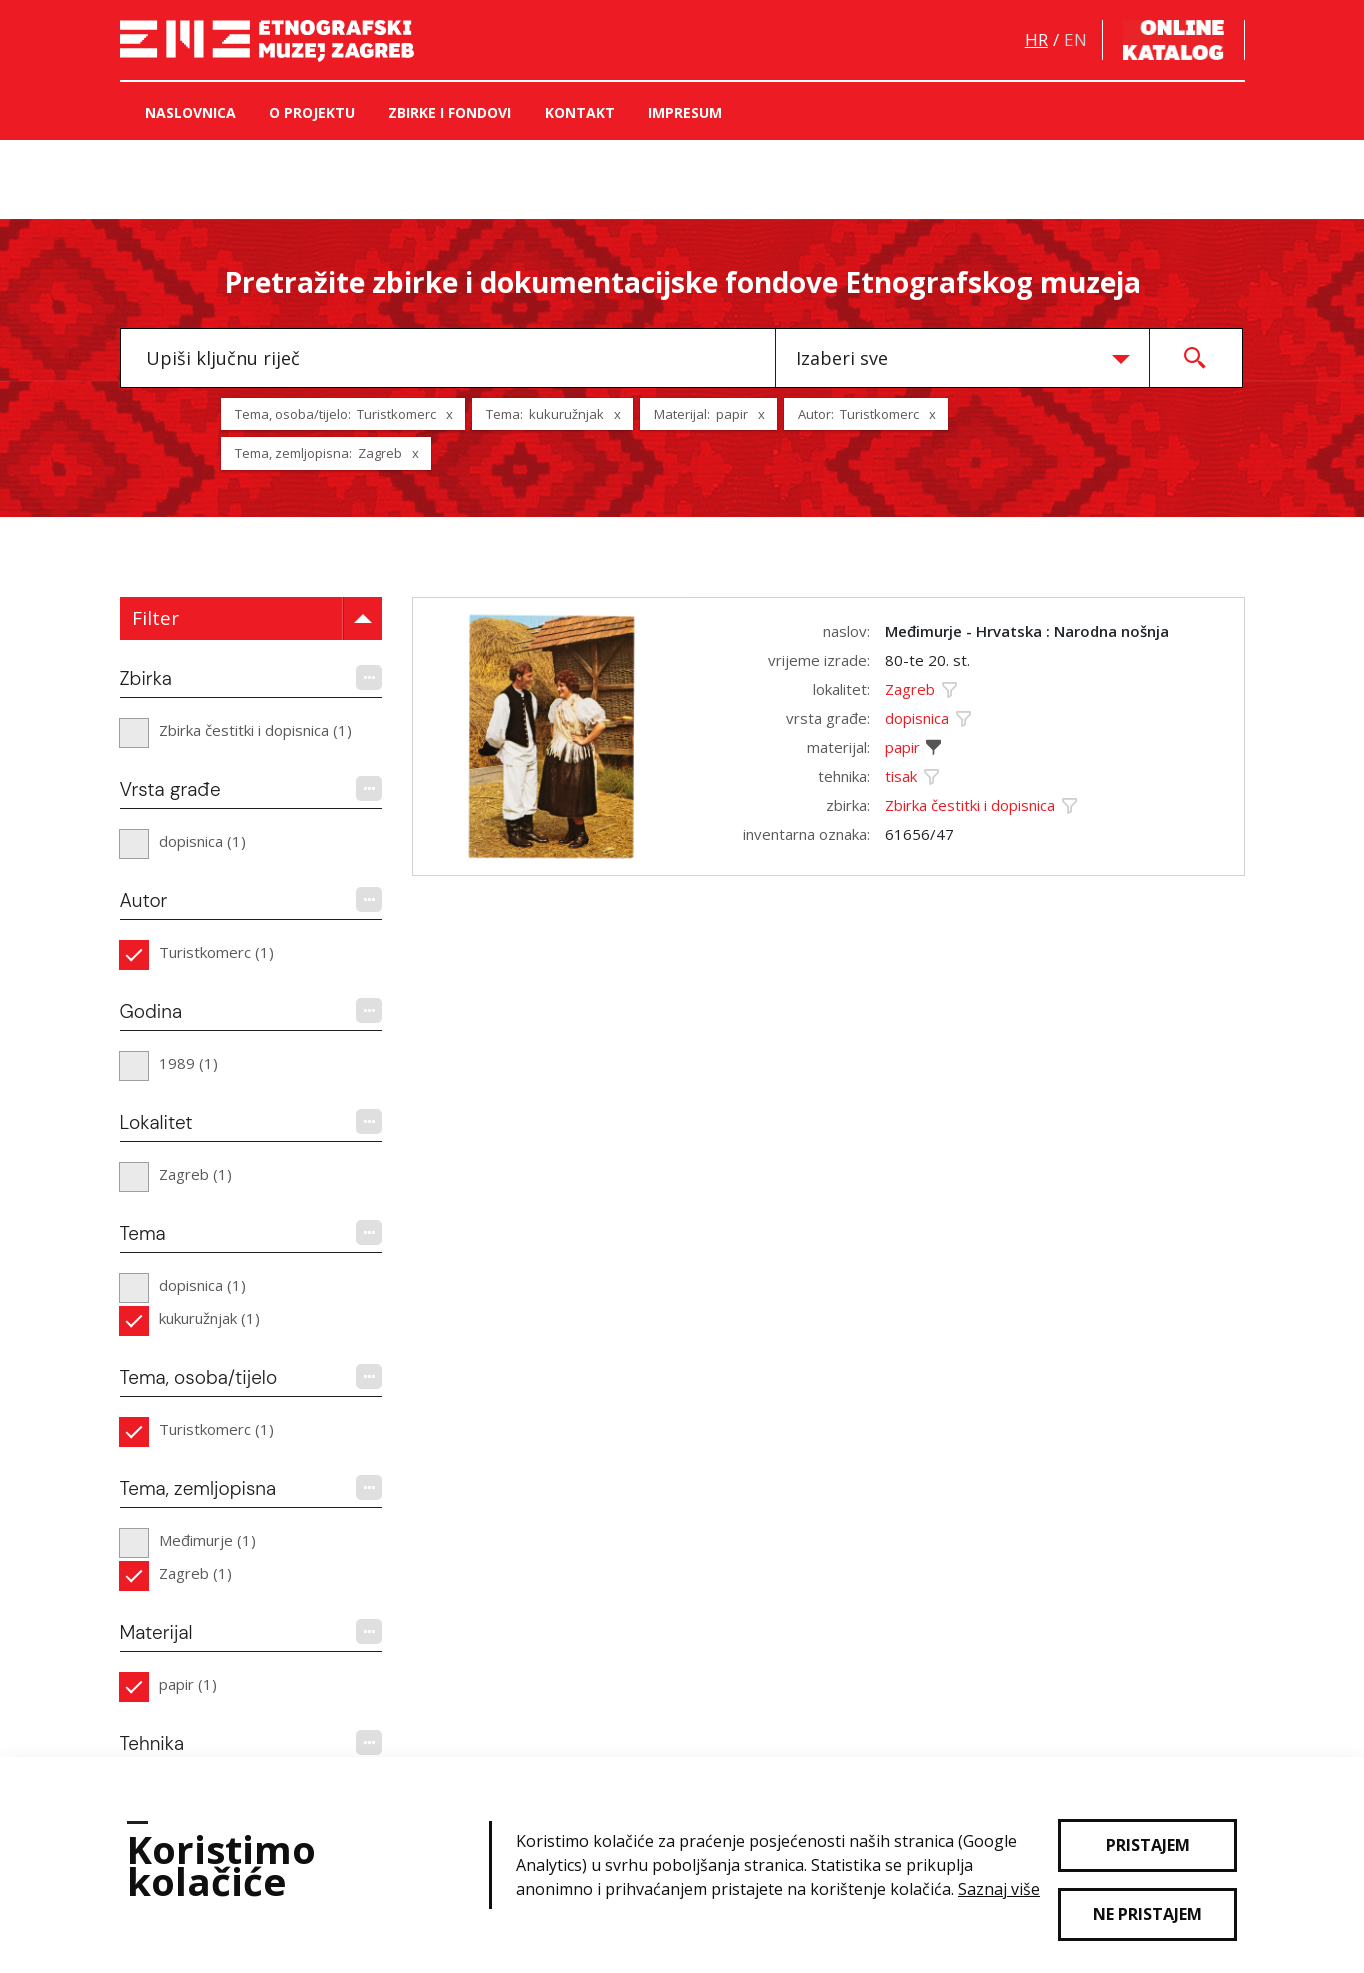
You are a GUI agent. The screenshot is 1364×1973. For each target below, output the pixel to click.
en (1075, 39)
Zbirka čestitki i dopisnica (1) (255, 730)
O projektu (312, 112)
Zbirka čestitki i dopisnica (970, 805)
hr (1036, 39)
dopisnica (917, 718)
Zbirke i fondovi (449, 112)
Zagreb (910, 689)
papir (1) (188, 1684)
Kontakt (580, 112)
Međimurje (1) (207, 1540)
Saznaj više (999, 1889)
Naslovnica (190, 112)
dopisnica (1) (202, 841)
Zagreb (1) (195, 1174)
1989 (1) (188, 1063)
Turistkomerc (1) (216, 952)
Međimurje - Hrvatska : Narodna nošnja (1027, 631)
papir (902, 747)
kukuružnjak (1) (209, 1318)
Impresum (685, 112)
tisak (901, 776)
